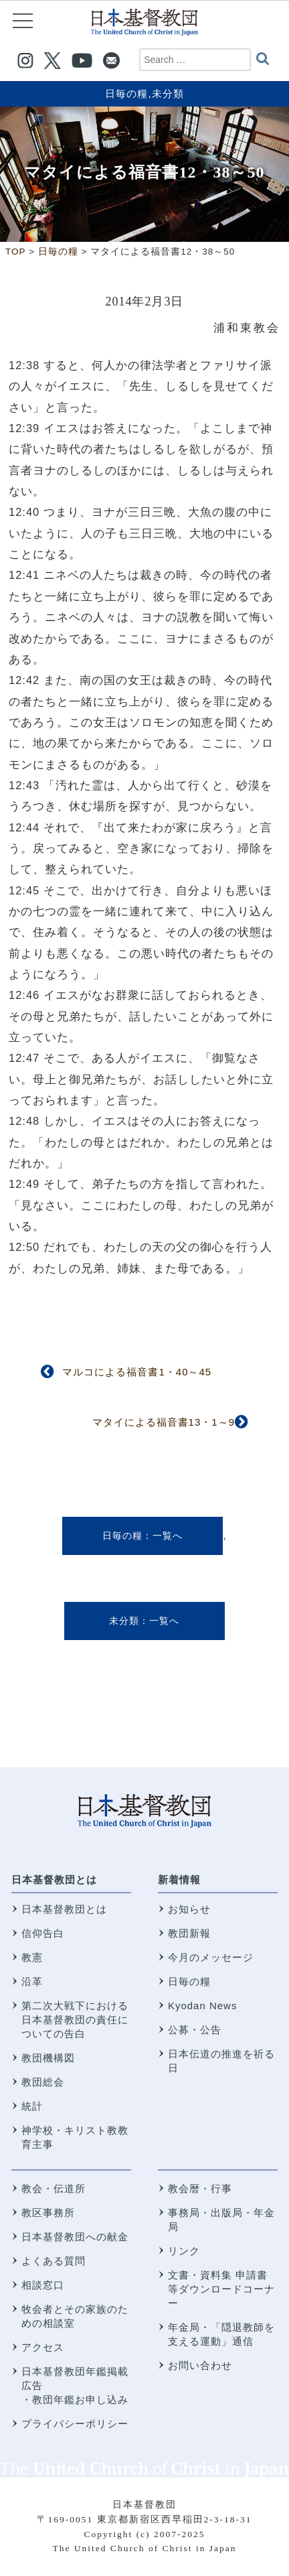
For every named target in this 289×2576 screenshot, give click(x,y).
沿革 (32, 1981)
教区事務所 (48, 2212)
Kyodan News (202, 2005)
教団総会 (42, 2082)
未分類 (168, 93)
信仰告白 (42, 1933)
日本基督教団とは (54, 1879)
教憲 (32, 1957)
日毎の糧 (126, 93)
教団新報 (189, 1933)
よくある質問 (53, 2260)
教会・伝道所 (53, 2188)
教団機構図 (48, 2057)
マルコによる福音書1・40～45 (136, 1371)
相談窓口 (42, 2285)
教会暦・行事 (200, 2188)
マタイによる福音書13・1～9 (163, 1422)
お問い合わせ (200, 2365)
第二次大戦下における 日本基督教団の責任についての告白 (74, 2019)
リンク (184, 2250)
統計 (32, 2106)
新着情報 (179, 1879)
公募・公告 (194, 2029)
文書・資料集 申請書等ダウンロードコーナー (221, 2289)
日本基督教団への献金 (74, 2236)
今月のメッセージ (211, 1957)
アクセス (42, 2347)
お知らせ (189, 1909)
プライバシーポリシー (74, 2423)
